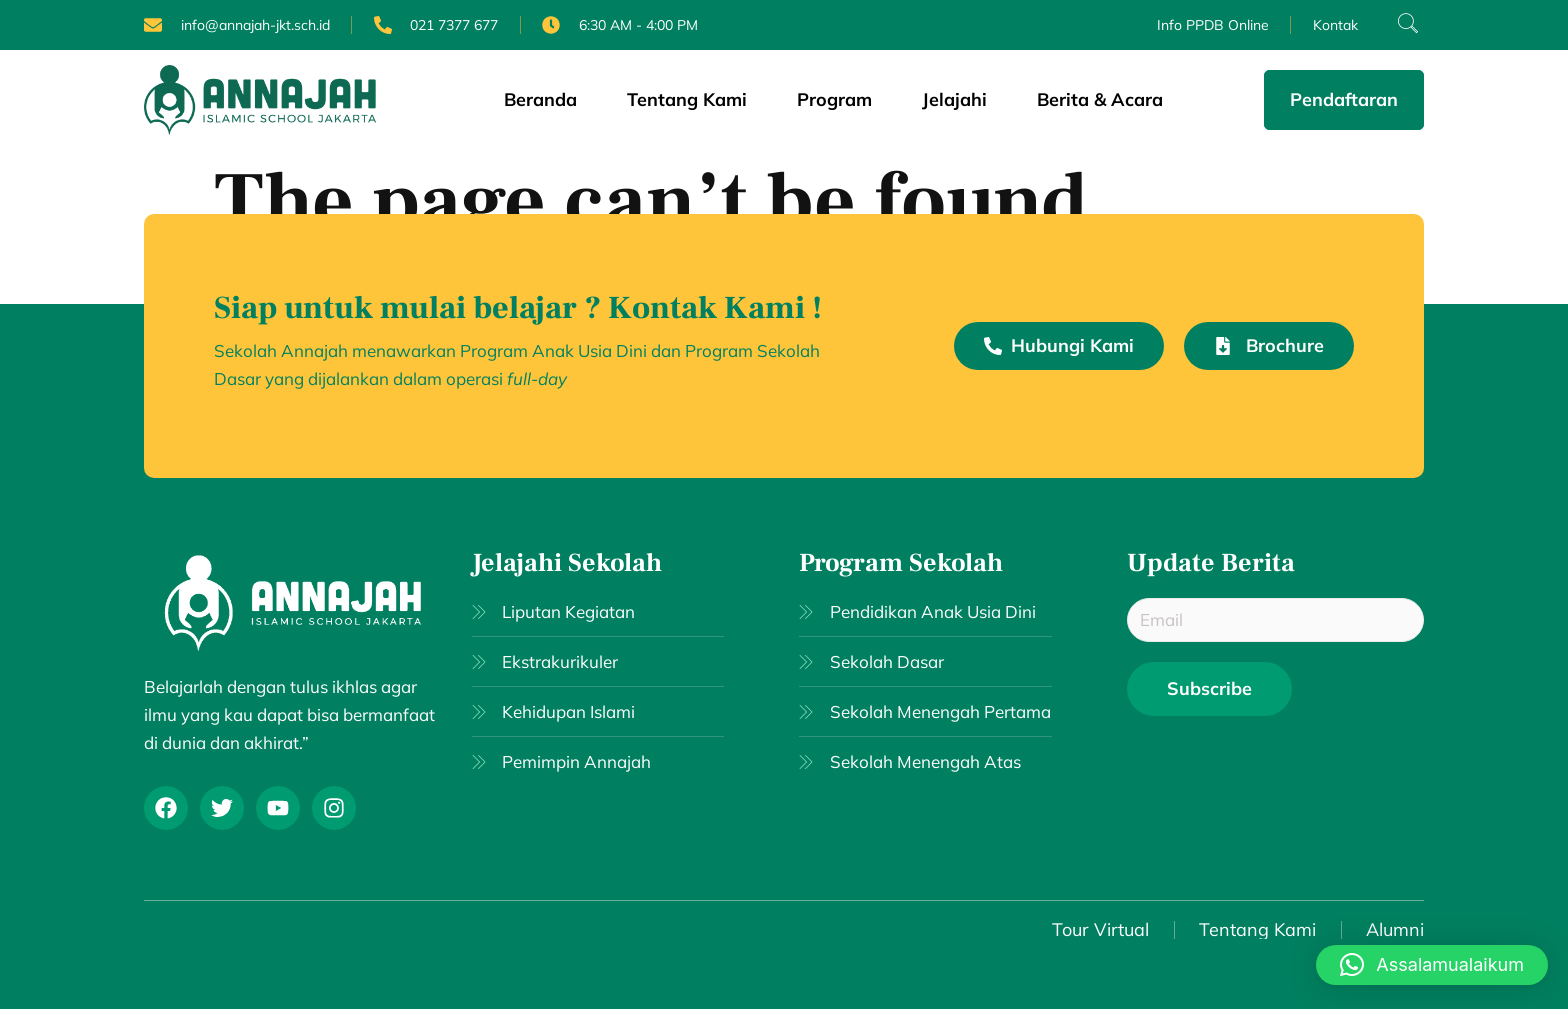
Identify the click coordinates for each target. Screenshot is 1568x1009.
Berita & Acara (1100, 99)
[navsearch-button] (1398, 25)
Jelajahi (954, 99)
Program (834, 99)
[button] (1432, 965)
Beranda (540, 99)
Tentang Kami (687, 99)
